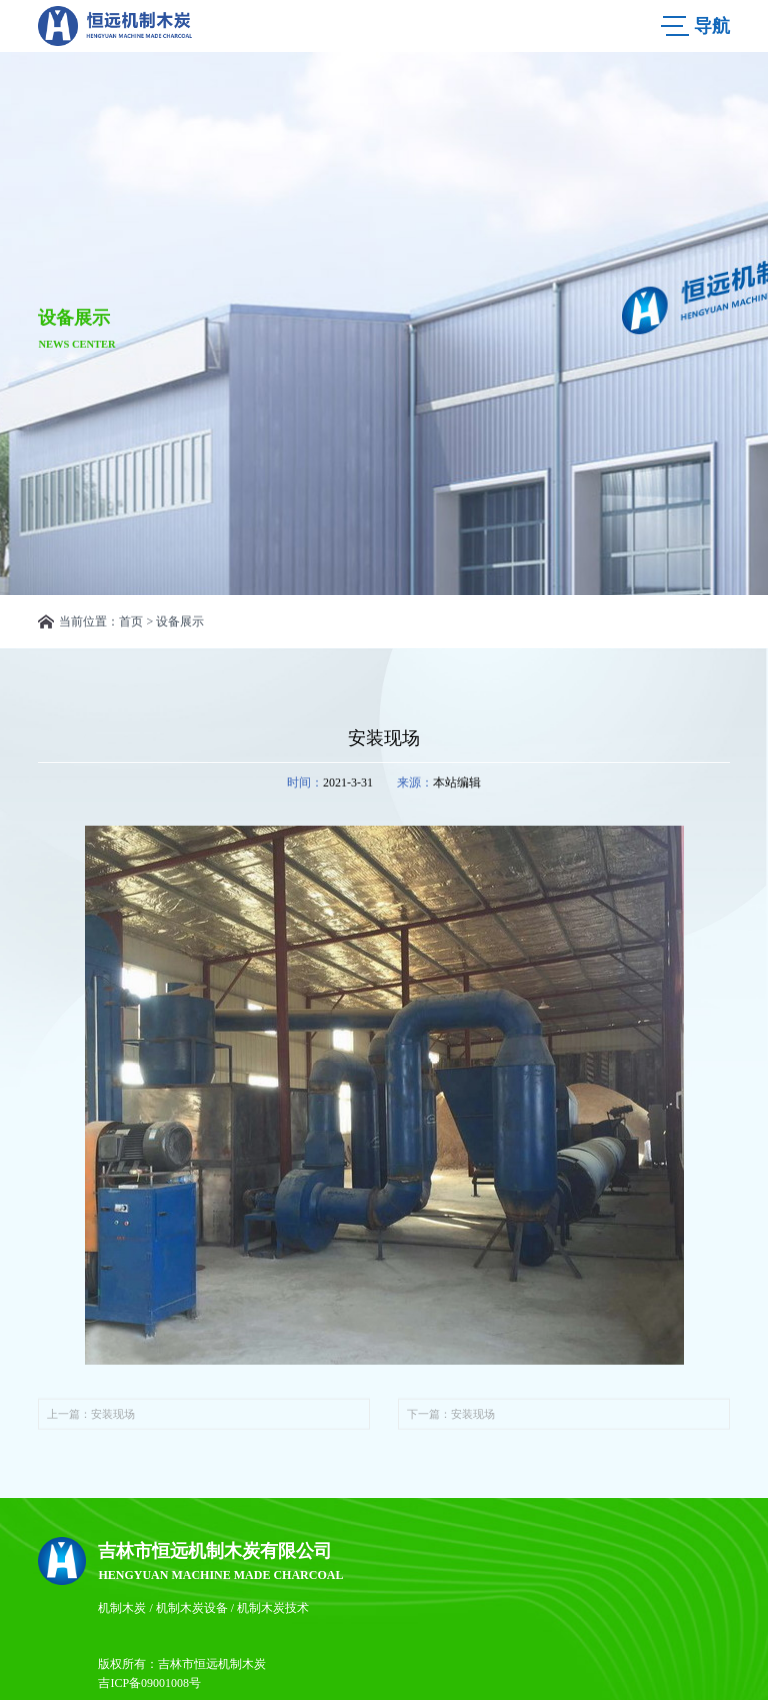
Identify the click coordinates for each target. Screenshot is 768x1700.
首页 (131, 622)
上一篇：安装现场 (91, 1420)
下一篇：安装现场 (451, 1420)
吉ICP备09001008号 (149, 1683)
